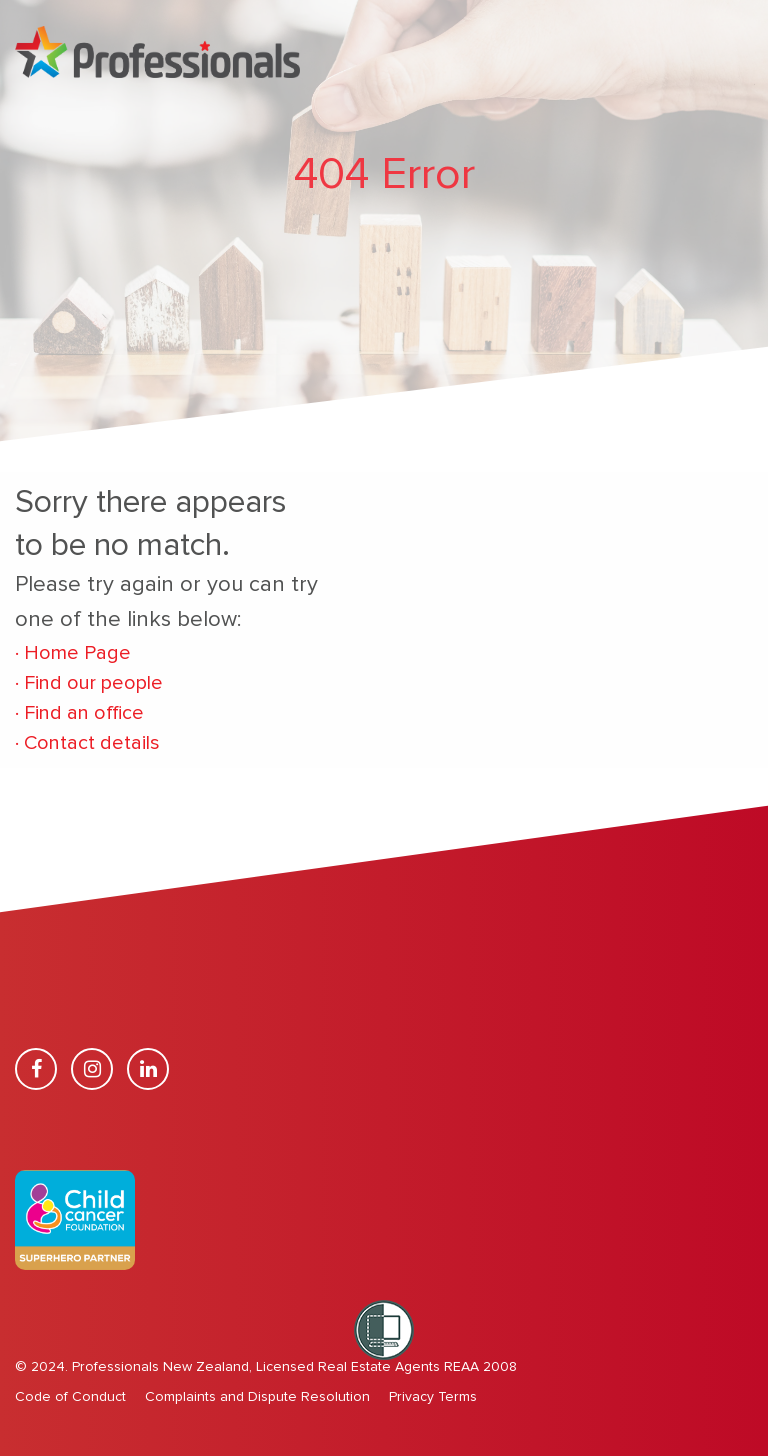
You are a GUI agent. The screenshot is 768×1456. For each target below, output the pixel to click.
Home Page (73, 653)
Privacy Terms (433, 1397)
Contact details (87, 743)
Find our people (93, 683)
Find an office (79, 713)
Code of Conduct (70, 1397)
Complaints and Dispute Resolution (257, 1397)
